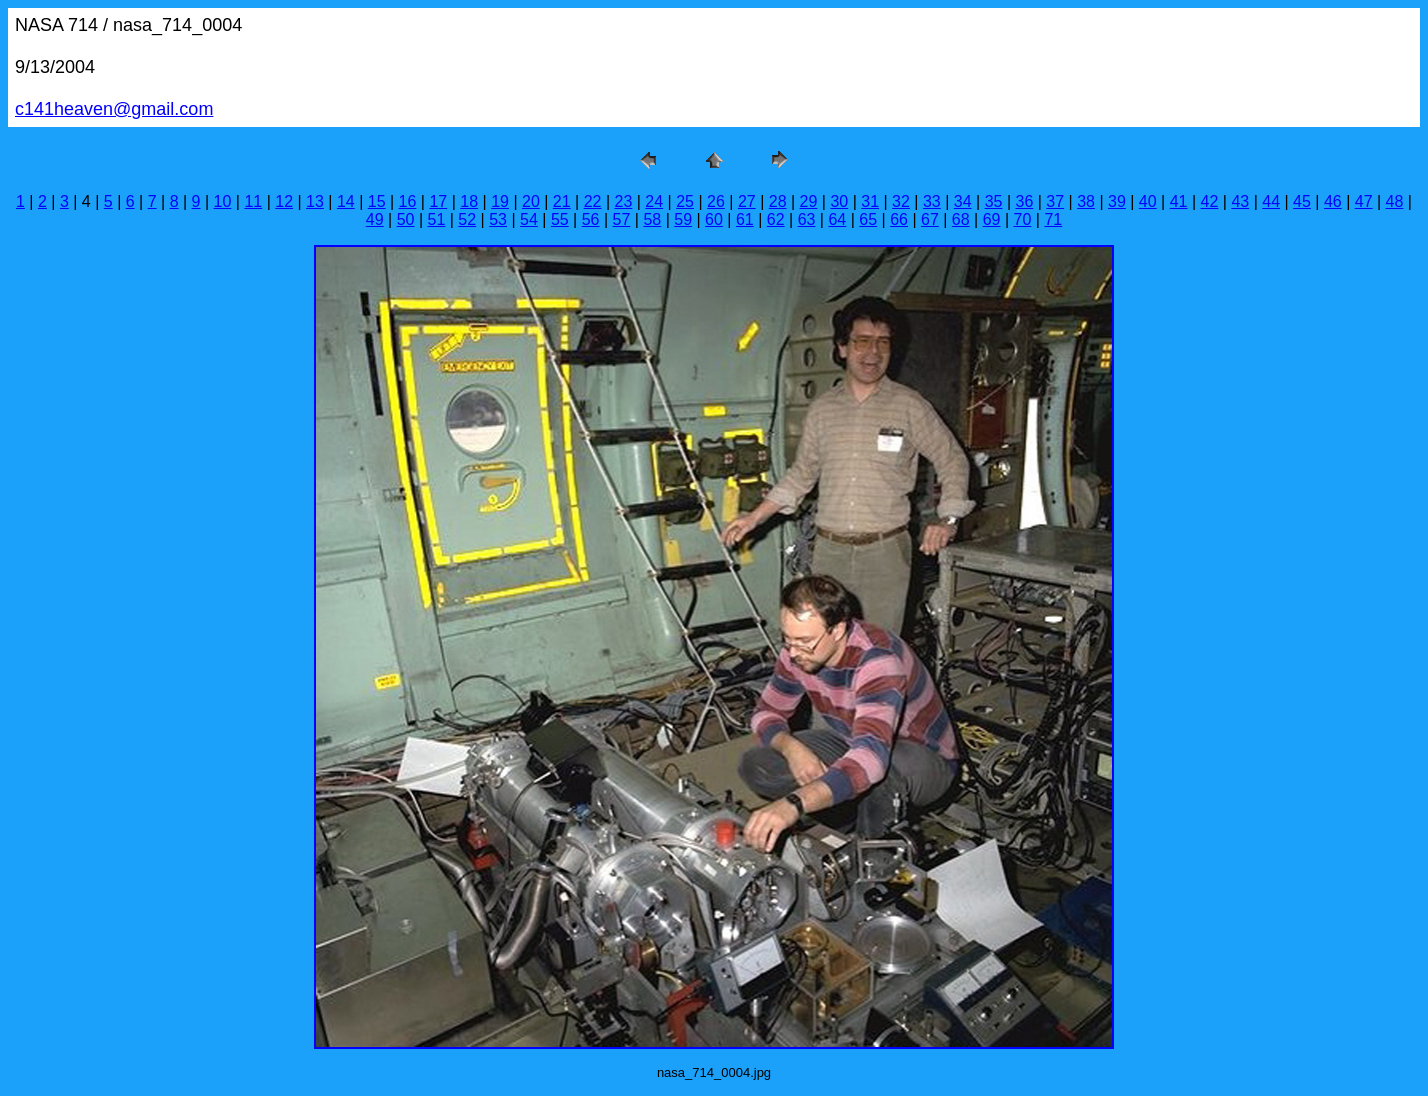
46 (1333, 201)
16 (408, 201)
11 (253, 201)
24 (654, 201)
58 (652, 219)
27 (747, 201)
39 (1117, 201)
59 (683, 219)
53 (498, 219)
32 (901, 201)
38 (1086, 201)
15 (377, 201)
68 (961, 219)
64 (837, 219)
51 (437, 219)
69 (992, 219)
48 (1395, 201)
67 (930, 219)
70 (1023, 219)
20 (531, 201)
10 (223, 201)
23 (624, 201)
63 (807, 219)
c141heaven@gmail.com (114, 109)
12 (284, 201)
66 (899, 219)
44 (1271, 201)
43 (1240, 201)
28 (778, 201)
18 (469, 201)
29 (809, 201)
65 (868, 219)
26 (716, 201)
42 (1210, 201)
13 (315, 201)
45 (1302, 201)
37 (1055, 201)
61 (745, 219)
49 (375, 219)
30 (839, 201)
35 (994, 201)
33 (932, 201)
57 (622, 219)
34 (963, 201)
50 (406, 219)
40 (1148, 201)
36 (1024, 201)
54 (529, 219)
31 (870, 201)
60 (714, 219)
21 (562, 201)
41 (1179, 201)
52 (467, 219)
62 (776, 219)
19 (500, 201)
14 (346, 201)
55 (560, 219)
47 (1364, 201)
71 (1053, 219)
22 (593, 201)
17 (438, 201)
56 (591, 219)
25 (685, 201)
